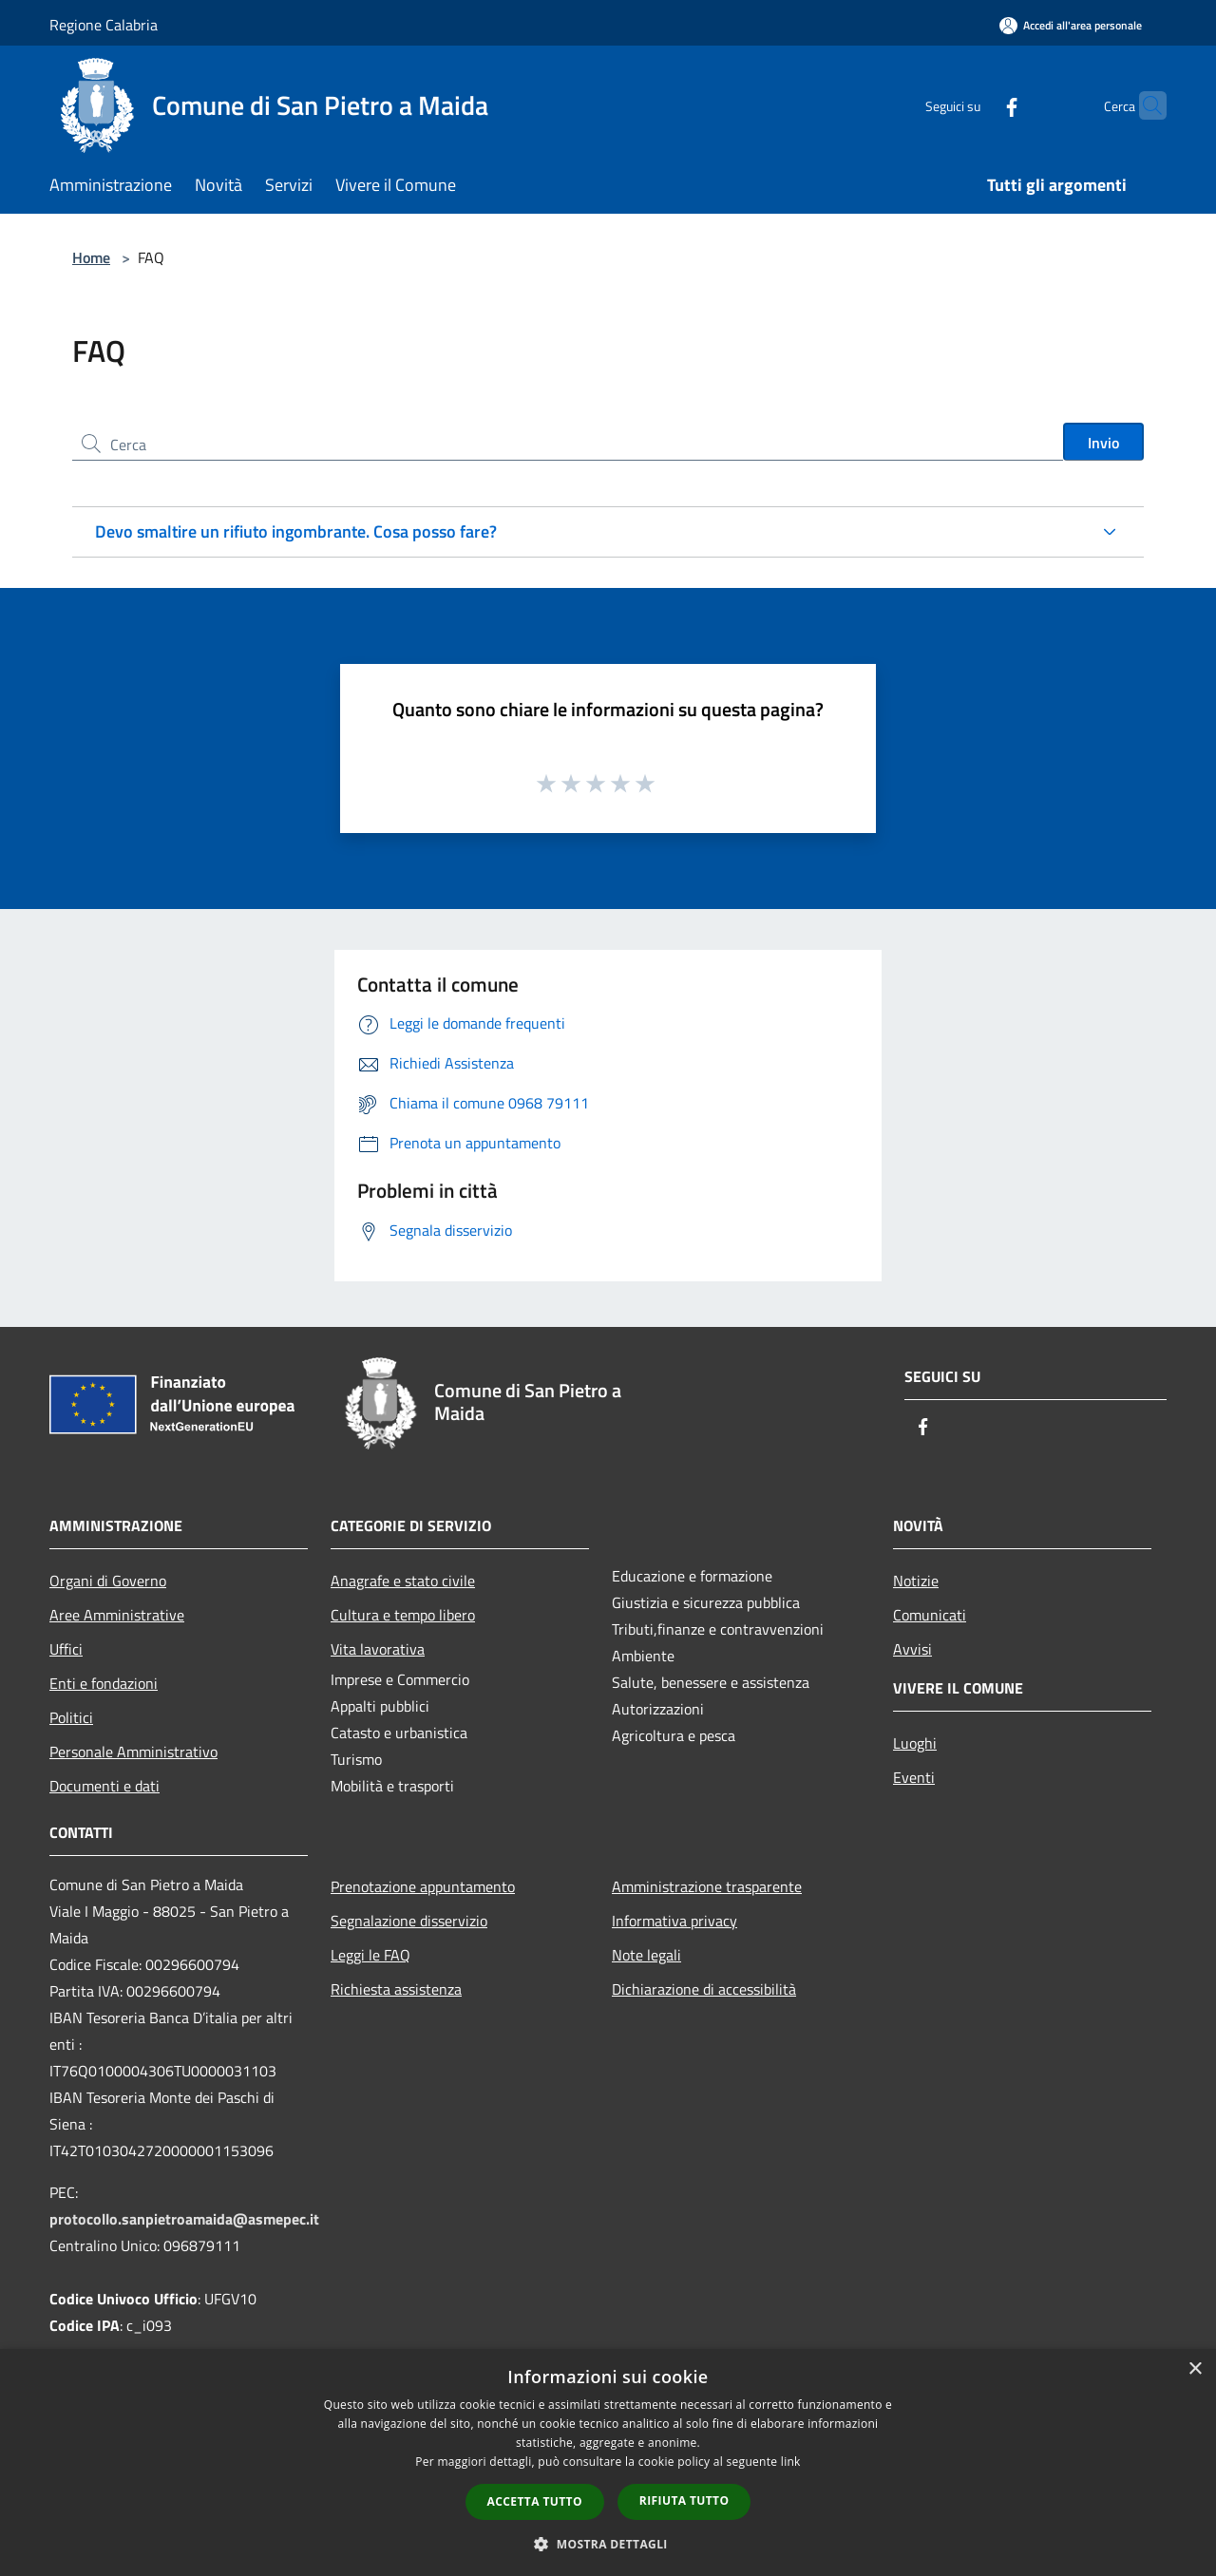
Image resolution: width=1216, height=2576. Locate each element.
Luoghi (915, 1743)
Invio (1103, 442)
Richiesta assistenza (396, 1989)
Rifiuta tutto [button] (684, 2500)
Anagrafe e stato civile (403, 1580)
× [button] (1195, 2369)
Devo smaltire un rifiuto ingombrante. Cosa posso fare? (296, 531)
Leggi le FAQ (370, 1954)
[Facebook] (975, 105)
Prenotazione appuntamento (423, 1886)
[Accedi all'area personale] (1071, 25)
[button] (608, 2543)
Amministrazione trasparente (707, 1886)
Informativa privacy (674, 1920)
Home (91, 257)
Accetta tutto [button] (534, 2501)
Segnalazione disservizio (409, 1920)
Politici (71, 1717)
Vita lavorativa (378, 1649)
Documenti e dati (104, 1785)
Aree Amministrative (116, 1614)
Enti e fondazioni (103, 1683)
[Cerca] (1144, 105)
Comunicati (929, 1614)
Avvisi (912, 1649)
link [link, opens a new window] (791, 2461)
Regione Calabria (103, 24)
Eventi (914, 1777)
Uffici (66, 1649)
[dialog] (608, 2462)
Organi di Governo (107, 1580)
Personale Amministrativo (133, 1751)
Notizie (916, 1580)
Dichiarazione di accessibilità (704, 1989)
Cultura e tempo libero (403, 1614)
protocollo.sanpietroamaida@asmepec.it (184, 2218)
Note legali (646, 1954)
